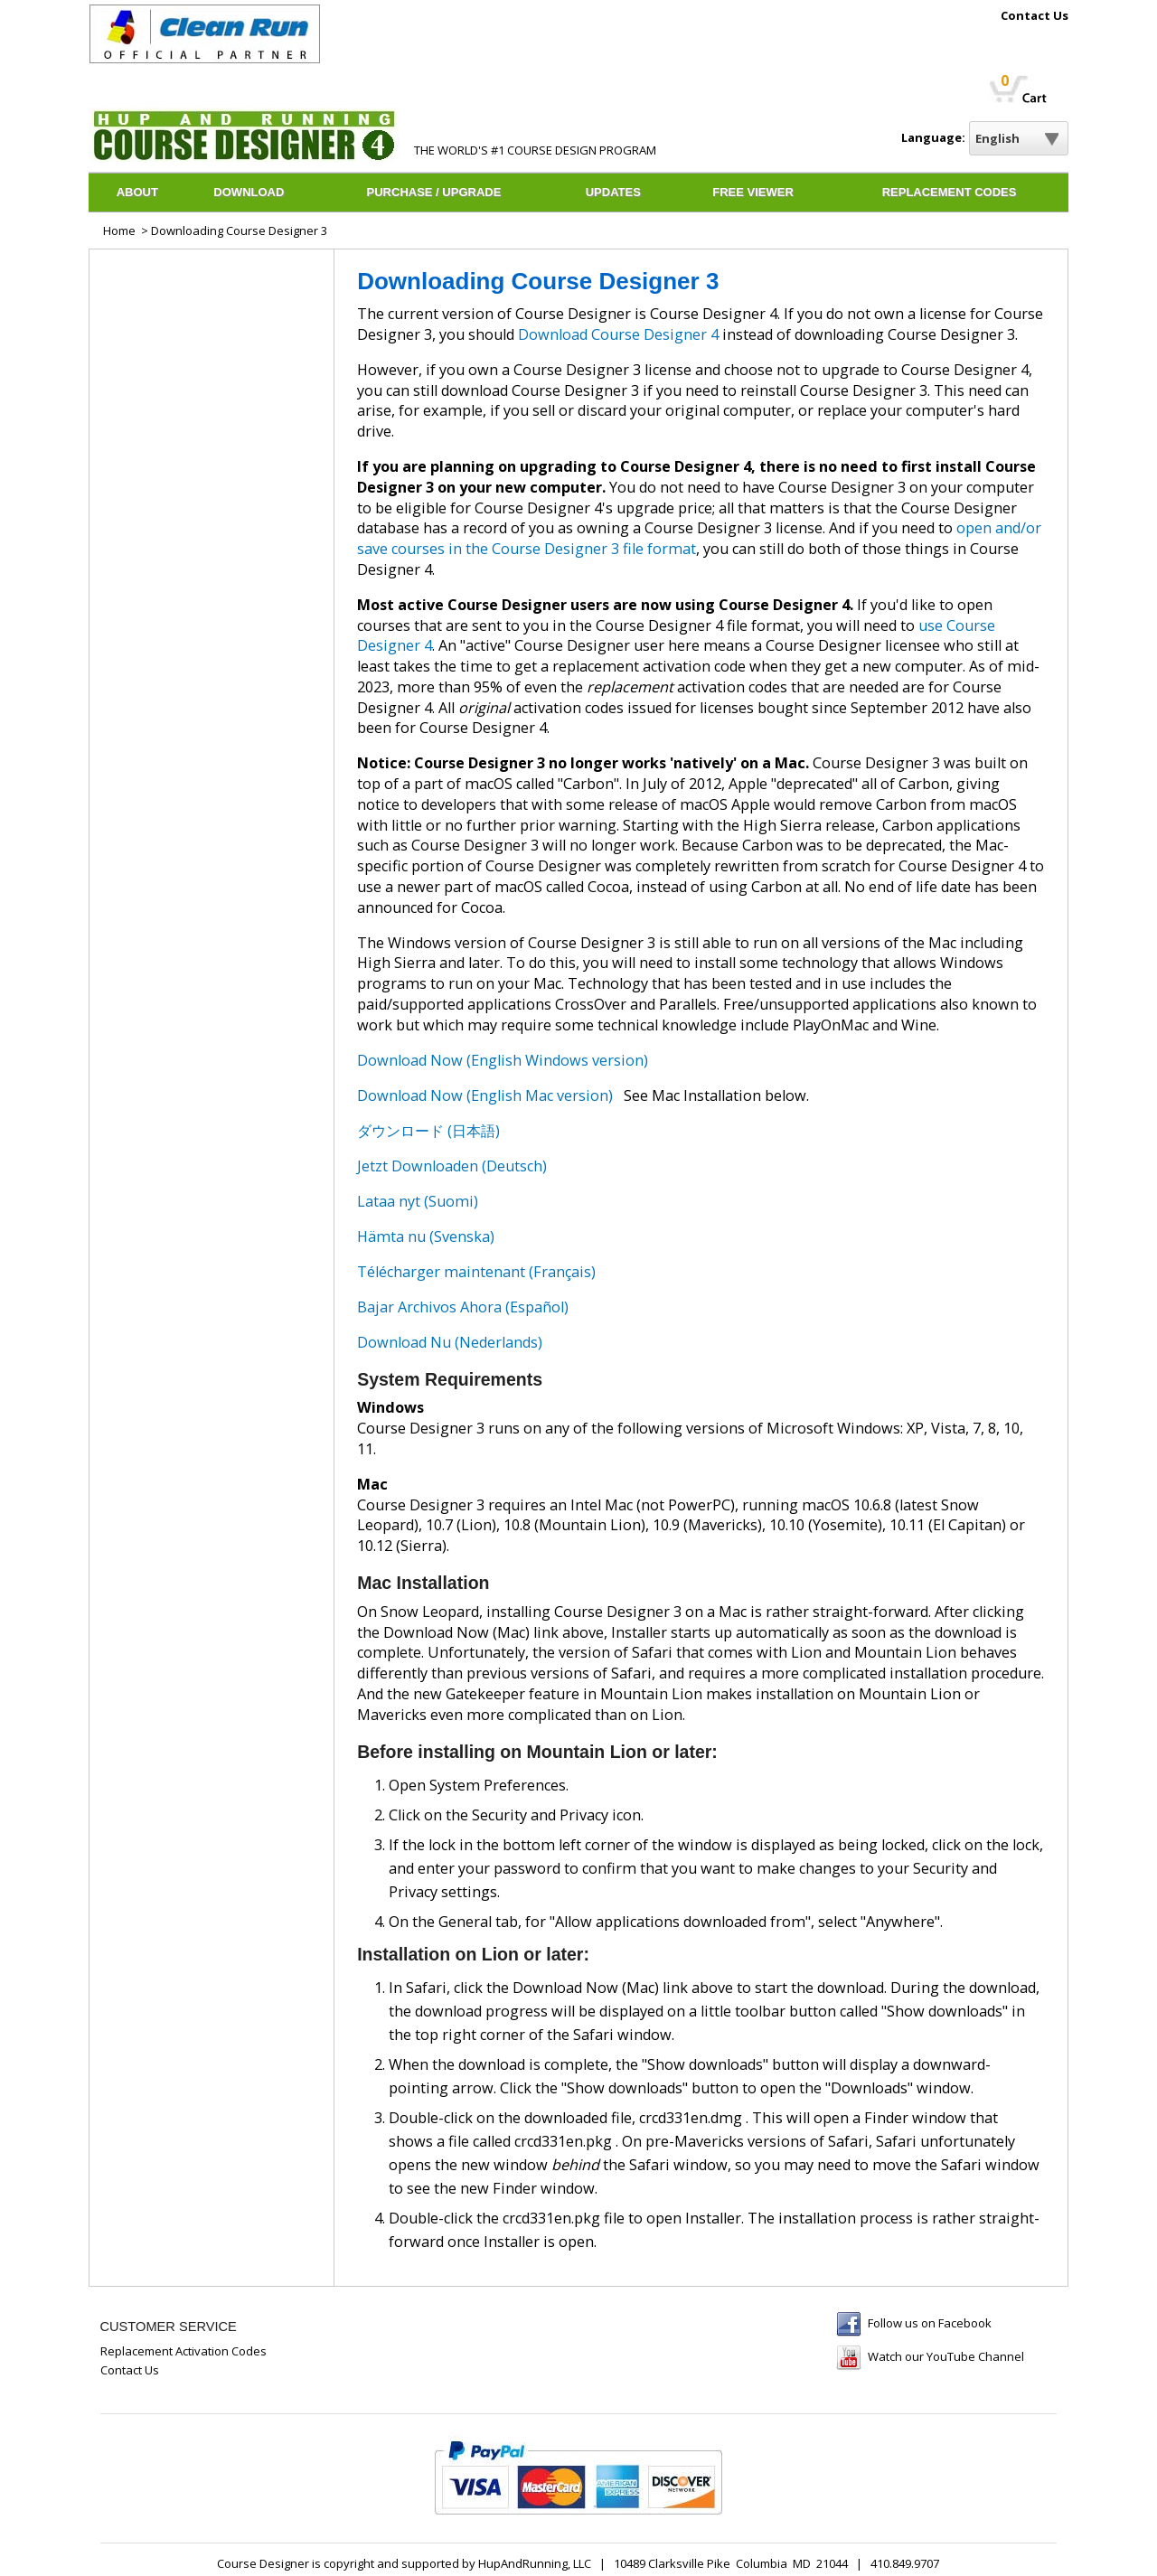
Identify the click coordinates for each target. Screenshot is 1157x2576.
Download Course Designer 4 (618, 334)
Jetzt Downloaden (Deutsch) (452, 1166)
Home (119, 230)
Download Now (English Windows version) (502, 1060)
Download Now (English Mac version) (485, 1095)
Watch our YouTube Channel (946, 2356)
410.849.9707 (904, 2563)
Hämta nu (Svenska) (425, 1236)
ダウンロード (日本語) (428, 1131)
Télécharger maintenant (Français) (476, 1272)
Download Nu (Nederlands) (449, 1342)
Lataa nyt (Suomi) (417, 1201)
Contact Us (1034, 16)
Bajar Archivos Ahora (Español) (463, 1307)
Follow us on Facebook (930, 2323)
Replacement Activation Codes (183, 2351)
